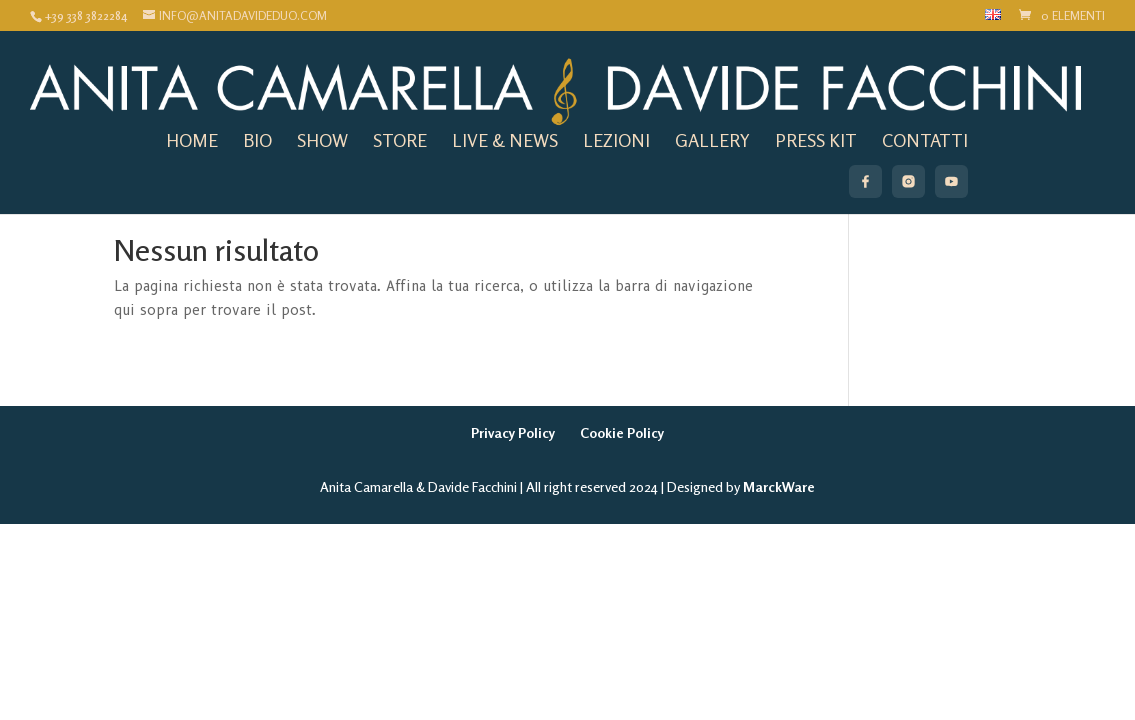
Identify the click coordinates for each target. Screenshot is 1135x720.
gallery (712, 138)
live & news (505, 138)
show (322, 138)
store (400, 138)
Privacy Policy (513, 432)
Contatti (925, 138)
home (192, 138)
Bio (257, 138)
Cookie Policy (622, 432)
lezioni (616, 138)
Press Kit (816, 138)
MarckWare (779, 486)
